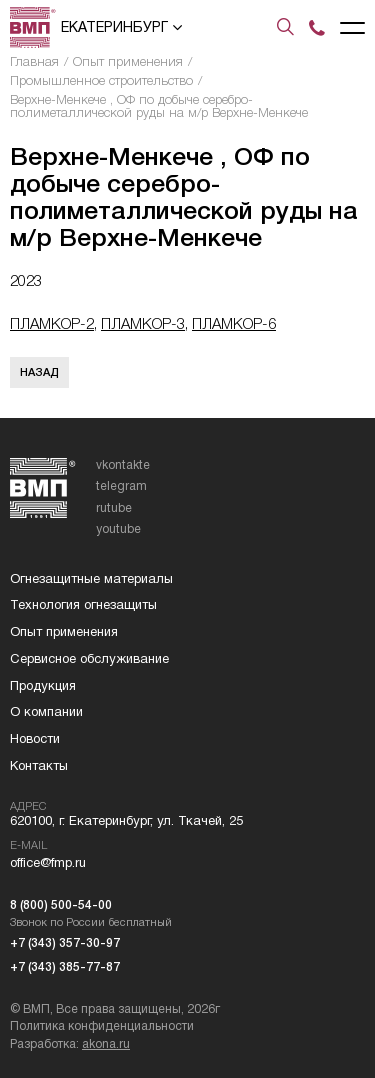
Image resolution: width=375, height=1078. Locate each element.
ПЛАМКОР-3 (143, 323)
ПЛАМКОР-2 (52, 323)
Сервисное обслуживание (89, 658)
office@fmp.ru (48, 862)
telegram (121, 486)
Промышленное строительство (101, 80)
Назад (39, 372)
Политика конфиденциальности (102, 1026)
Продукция (43, 685)
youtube (118, 529)
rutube (114, 508)
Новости (35, 738)
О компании (46, 711)
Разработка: (70, 1044)
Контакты (39, 765)
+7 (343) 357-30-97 (65, 943)
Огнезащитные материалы (91, 578)
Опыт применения (128, 61)
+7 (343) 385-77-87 (65, 967)
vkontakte (123, 465)
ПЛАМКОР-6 (234, 323)
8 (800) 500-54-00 (61, 905)
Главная (34, 61)
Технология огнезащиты (83, 604)
